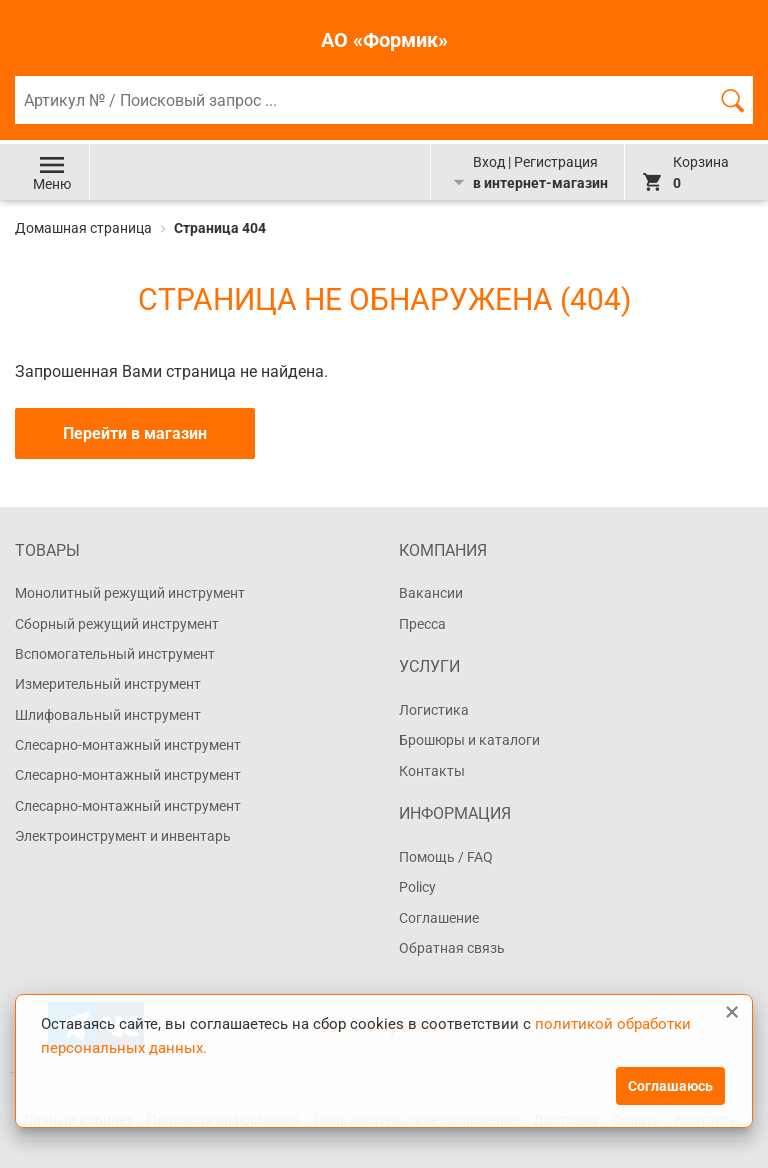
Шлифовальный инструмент (108, 715)
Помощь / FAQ (446, 857)
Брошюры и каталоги (469, 740)
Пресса (422, 624)
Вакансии (431, 593)
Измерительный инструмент (108, 684)
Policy (417, 887)
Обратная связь (452, 948)
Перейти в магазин (135, 433)
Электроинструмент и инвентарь (123, 836)
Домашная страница (85, 228)
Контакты (432, 771)
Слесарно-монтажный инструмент (128, 745)
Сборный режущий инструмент (117, 624)
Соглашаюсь (670, 1086)
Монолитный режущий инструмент (130, 593)
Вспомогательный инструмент (115, 654)
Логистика (434, 710)
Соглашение (439, 918)
